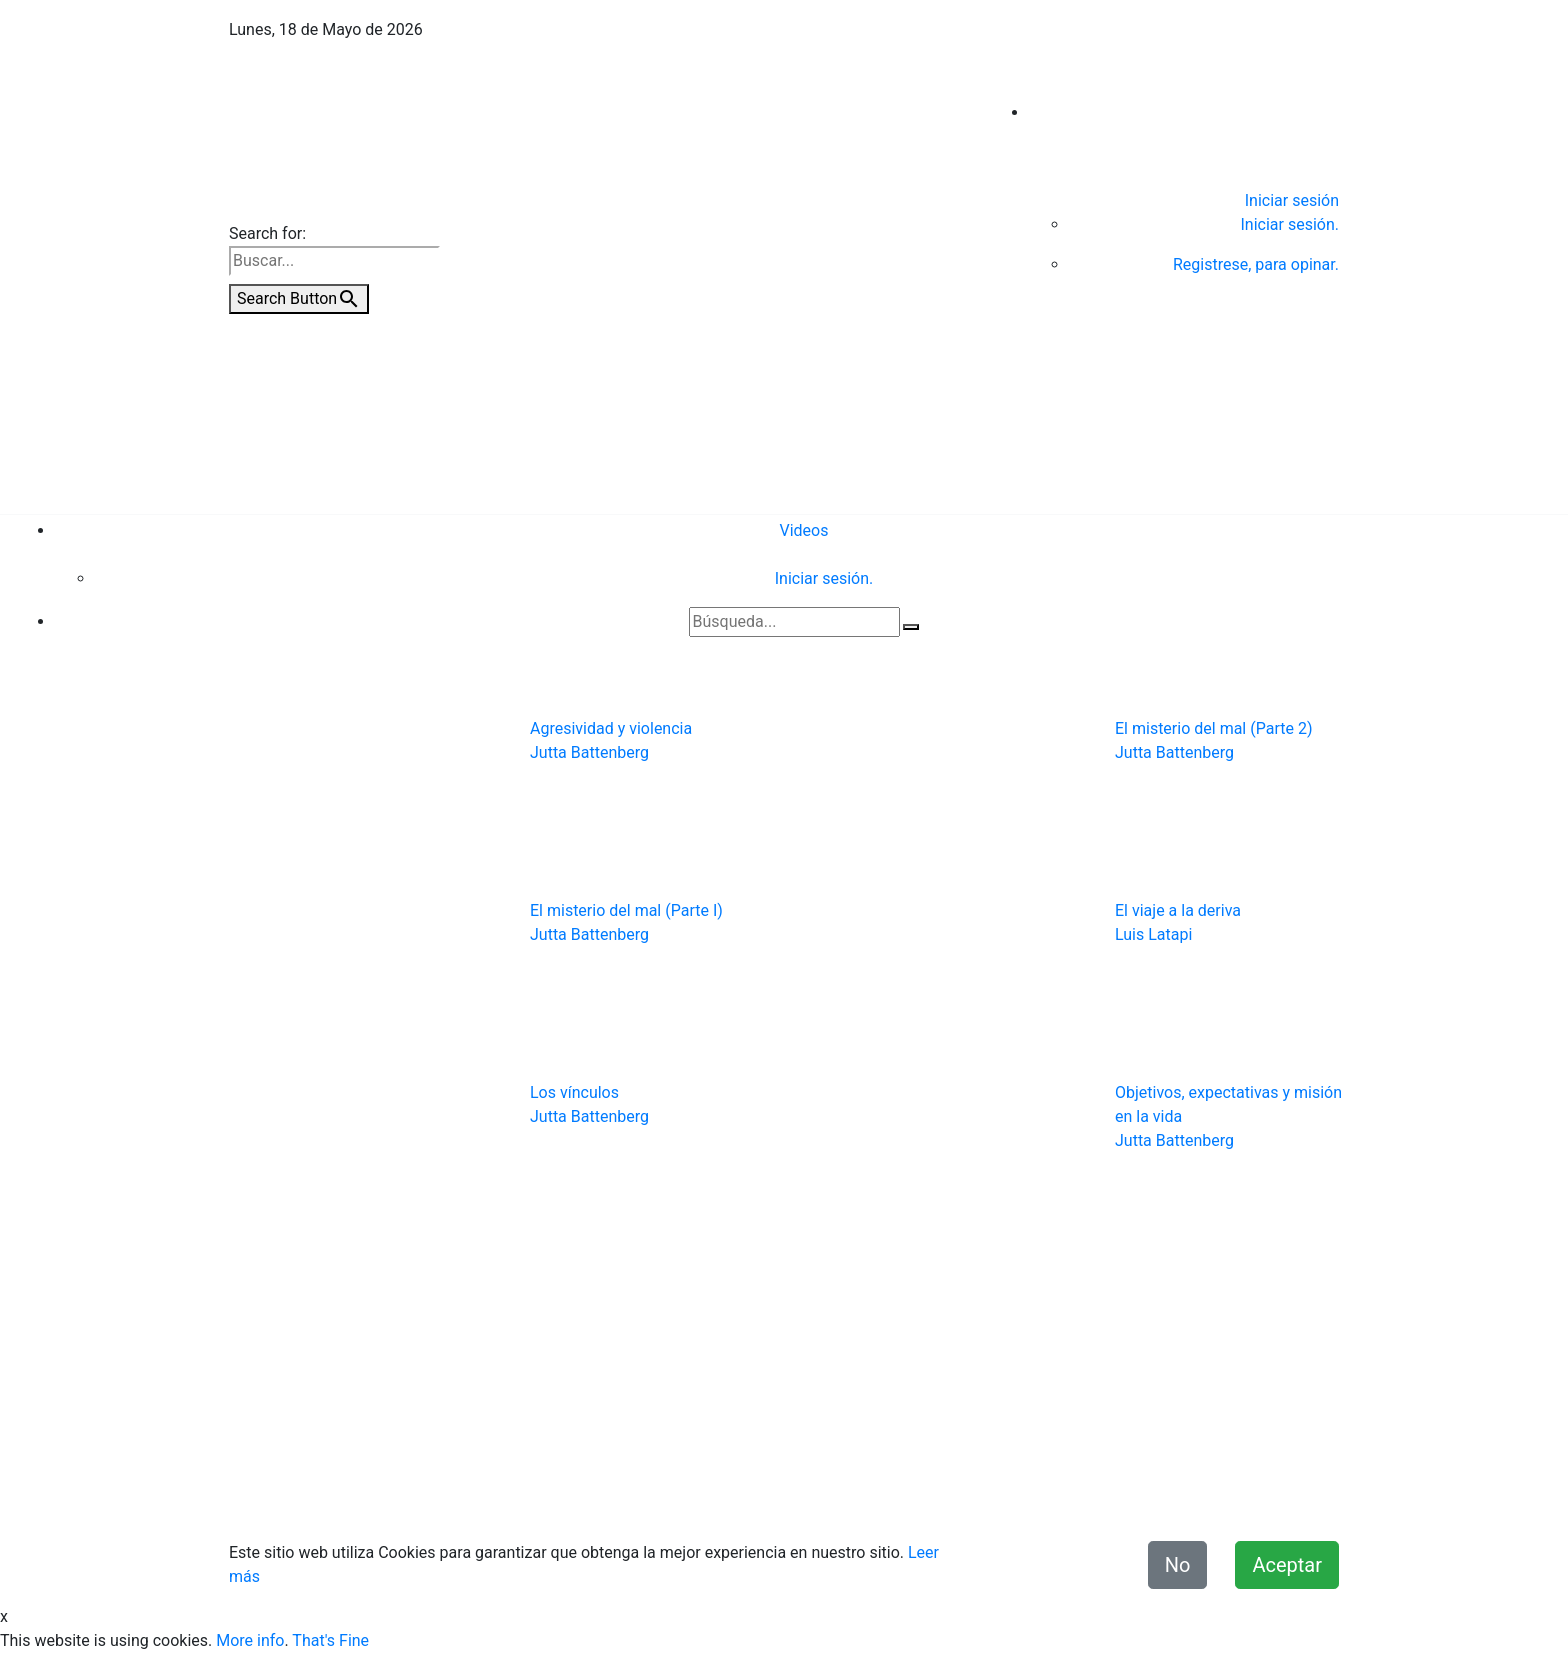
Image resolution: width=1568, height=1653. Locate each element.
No (1178, 1565)
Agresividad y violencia (611, 728)
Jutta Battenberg (589, 752)
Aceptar (1287, 1565)
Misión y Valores (1280, 1496)
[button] (299, 974)
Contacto (630, 1496)
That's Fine (330, 1640)
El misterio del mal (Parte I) (626, 910)
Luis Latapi (1153, 934)
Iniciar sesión (1292, 200)
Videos (804, 530)
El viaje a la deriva (1178, 910)
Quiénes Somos (530, 1496)
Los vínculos (574, 1092)
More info (250, 1640)
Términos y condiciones (909, 1496)
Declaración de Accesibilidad (1107, 1496)
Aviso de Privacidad (743, 1496)
